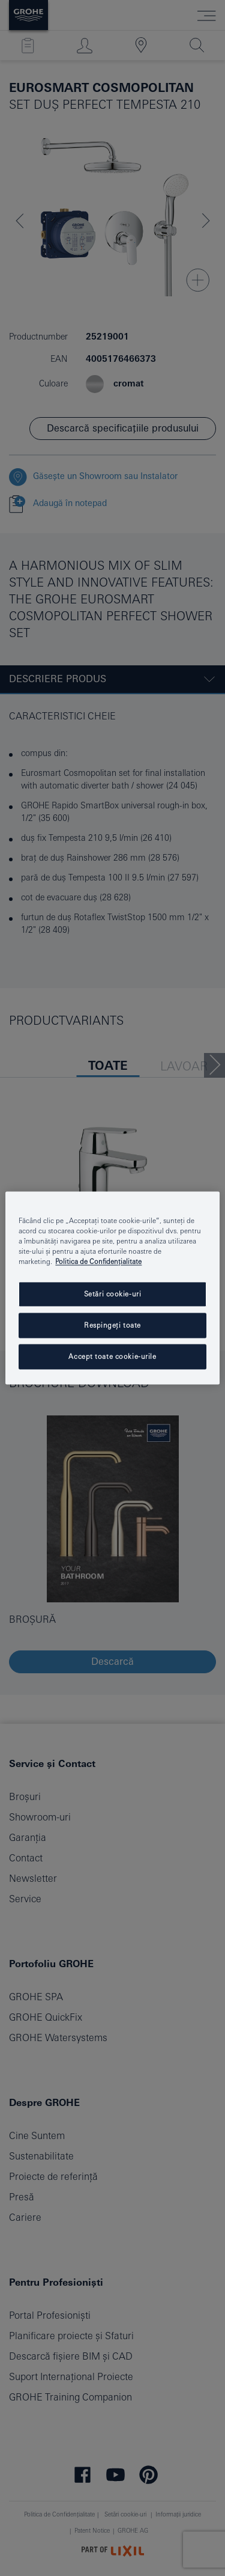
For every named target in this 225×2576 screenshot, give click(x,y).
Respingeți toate (112, 1325)
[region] (112, 1287)
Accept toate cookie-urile (112, 1357)
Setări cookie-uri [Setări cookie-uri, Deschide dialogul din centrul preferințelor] (113, 1294)
